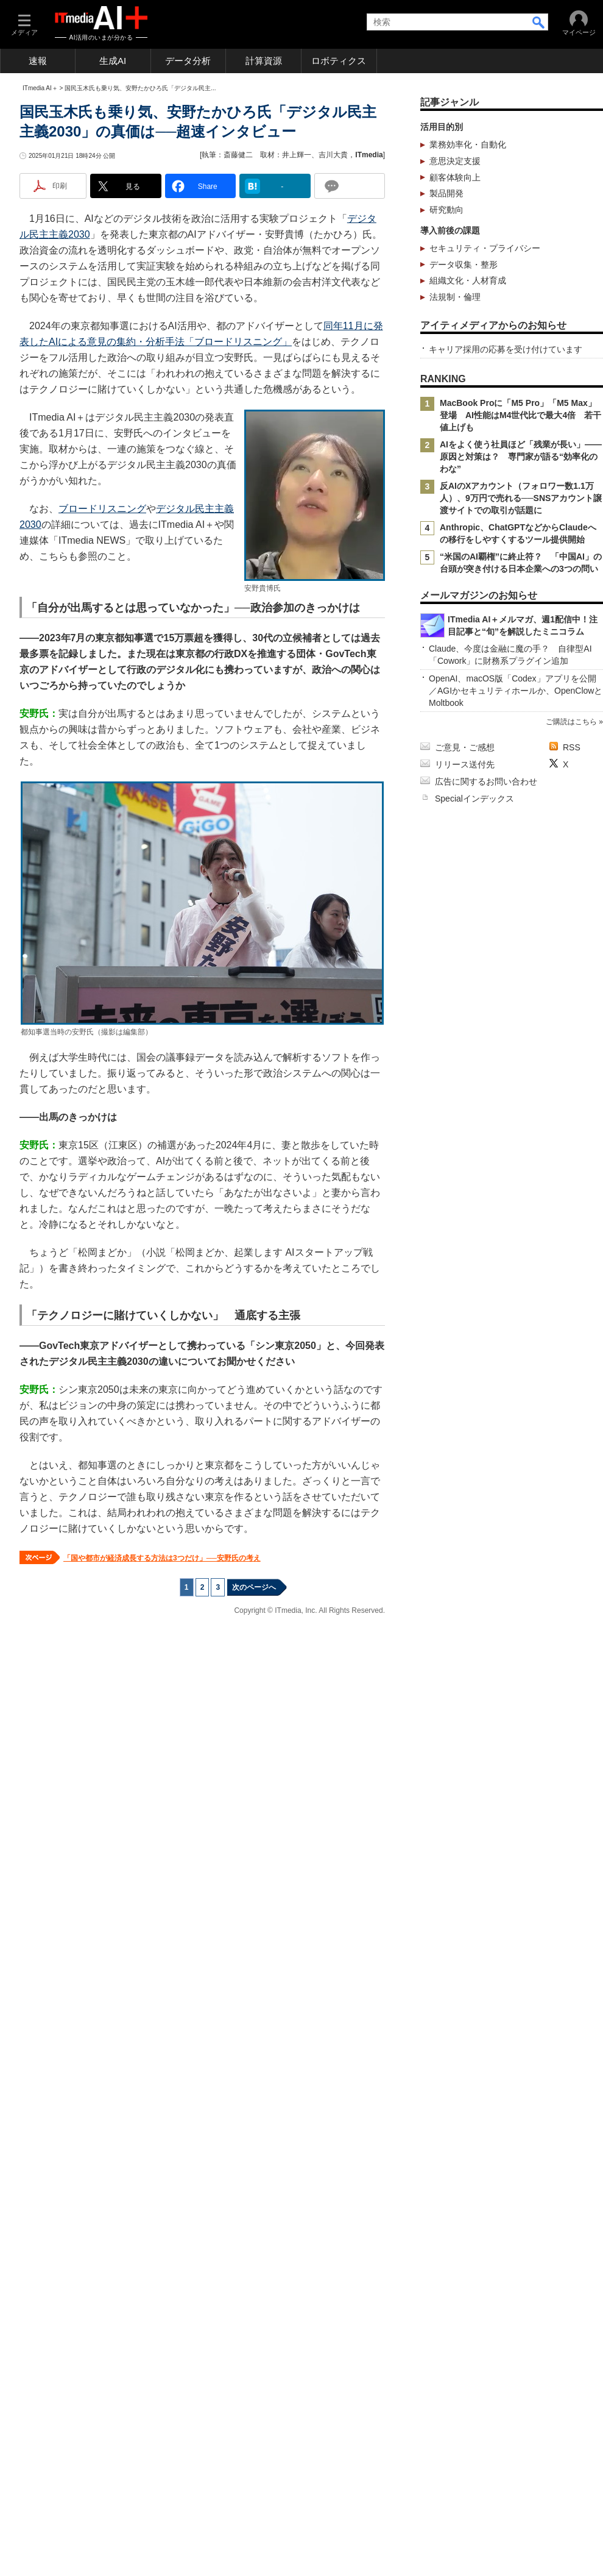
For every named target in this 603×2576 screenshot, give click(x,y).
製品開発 (446, 365)
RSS (571, 2061)
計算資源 (263, 60)
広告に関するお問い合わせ (486, 2095)
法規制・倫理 (455, 469)
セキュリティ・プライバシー (484, 420)
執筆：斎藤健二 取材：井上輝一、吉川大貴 (275, 326)
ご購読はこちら (571, 1868)
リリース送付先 (465, 2078)
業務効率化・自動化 (467, 316)
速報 (38, 60)
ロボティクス (338, 60)
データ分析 (188, 60)
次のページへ (254, 1801)
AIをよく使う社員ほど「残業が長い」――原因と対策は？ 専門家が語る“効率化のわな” (521, 972)
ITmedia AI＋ (40, 260)
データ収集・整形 (463, 436)
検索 (539, 21)
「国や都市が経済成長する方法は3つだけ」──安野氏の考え (162, 1772)
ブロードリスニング (102, 722)
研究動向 (446, 381)
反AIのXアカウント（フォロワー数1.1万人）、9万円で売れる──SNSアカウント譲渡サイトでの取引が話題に (521, 1013)
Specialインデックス (474, 2112)
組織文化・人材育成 (467, 452)
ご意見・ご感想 (465, 2061)
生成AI (112, 60)
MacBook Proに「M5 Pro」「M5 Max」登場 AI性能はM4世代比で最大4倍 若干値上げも (520, 930)
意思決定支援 (455, 333)
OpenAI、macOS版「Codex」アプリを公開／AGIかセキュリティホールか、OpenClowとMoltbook (515, 1837)
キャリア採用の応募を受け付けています (505, 864)
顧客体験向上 (455, 349)
